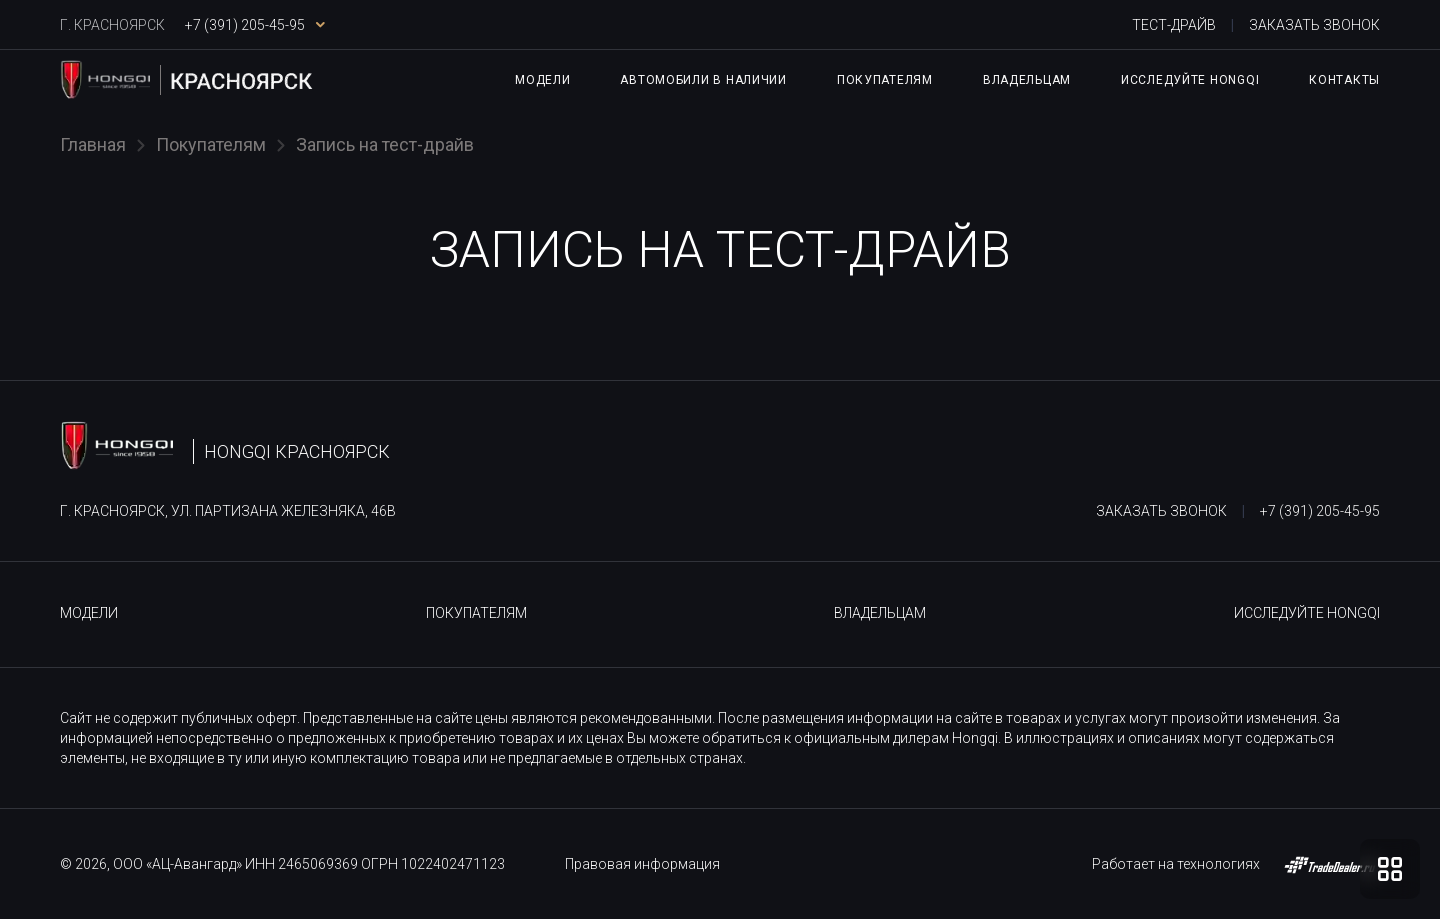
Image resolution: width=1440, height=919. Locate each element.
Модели (542, 80)
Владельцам (1027, 80)
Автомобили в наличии (703, 80)
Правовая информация (642, 864)
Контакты (1344, 80)
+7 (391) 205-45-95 (1320, 511)
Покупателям (885, 80)
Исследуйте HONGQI (1190, 80)
